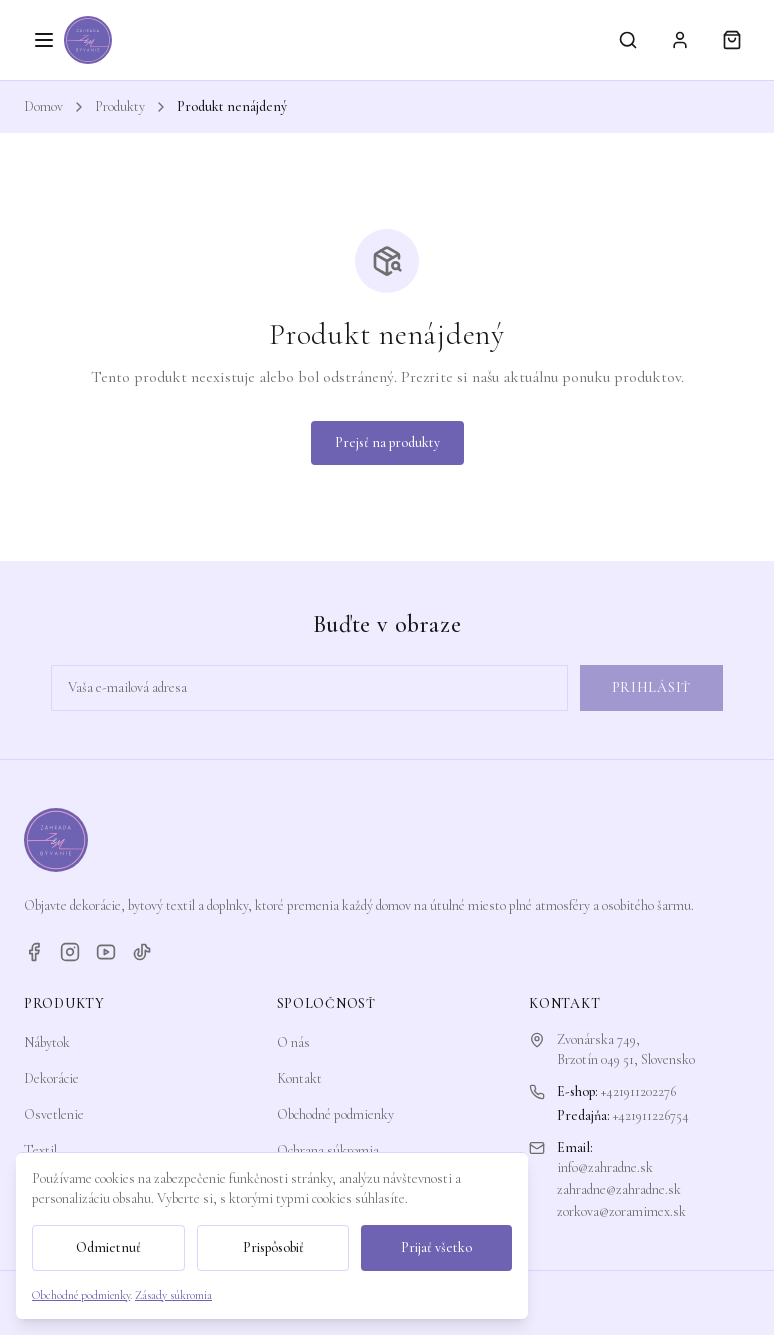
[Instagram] (70, 952)
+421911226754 (651, 1115)
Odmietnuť (108, 1247)
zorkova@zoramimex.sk (621, 1211)
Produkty (120, 106)
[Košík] (732, 40)
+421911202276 (638, 1091)
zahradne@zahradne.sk (619, 1189)
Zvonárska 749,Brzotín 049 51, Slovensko (626, 1049)
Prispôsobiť (273, 1247)
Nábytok (47, 1042)
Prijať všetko (436, 1247)
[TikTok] (142, 952)
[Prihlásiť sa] (680, 40)
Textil (40, 1150)
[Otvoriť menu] (44, 40)
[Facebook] (34, 952)
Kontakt (299, 1078)
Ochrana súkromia (328, 1150)
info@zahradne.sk (605, 1167)
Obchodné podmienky (335, 1114)
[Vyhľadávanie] (628, 40)
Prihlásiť (651, 687)
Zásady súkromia (173, 1295)
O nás (293, 1042)
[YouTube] (106, 952)
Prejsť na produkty (387, 442)
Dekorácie (51, 1078)
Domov (43, 106)
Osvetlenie (54, 1114)
